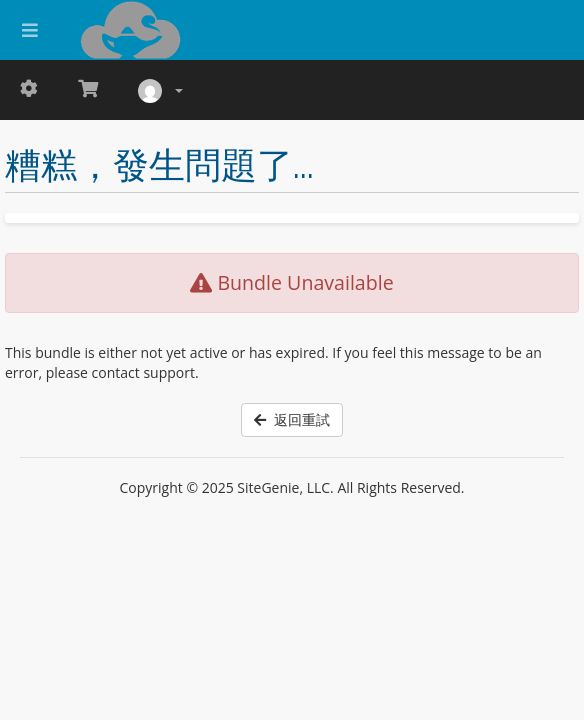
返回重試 (291, 419)
